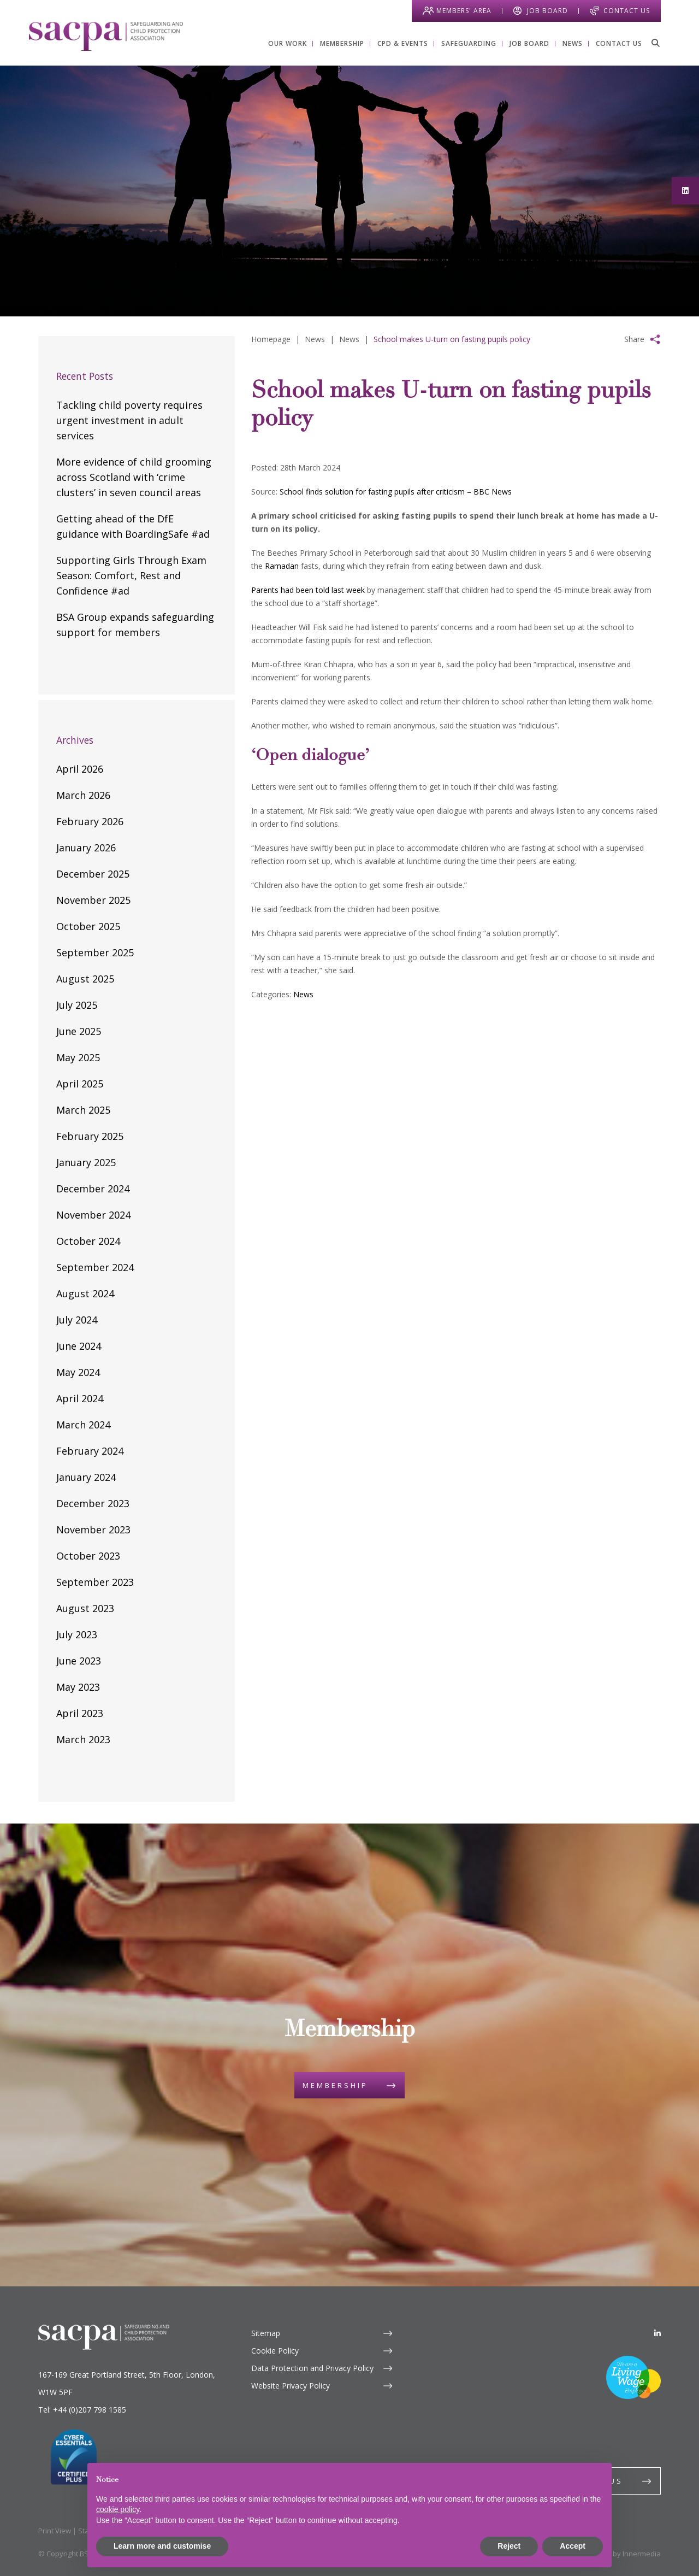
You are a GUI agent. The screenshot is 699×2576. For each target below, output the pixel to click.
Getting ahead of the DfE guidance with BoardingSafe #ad (133, 526)
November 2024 (93, 1214)
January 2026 (86, 847)
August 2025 (85, 978)
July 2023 (76, 1634)
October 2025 (88, 926)
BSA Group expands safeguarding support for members (135, 624)
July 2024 (76, 1319)
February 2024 (89, 1450)
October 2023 (88, 1555)
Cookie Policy (275, 2350)
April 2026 (79, 768)
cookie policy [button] (117, 2509)
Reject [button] (508, 2546)
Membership (335, 2085)
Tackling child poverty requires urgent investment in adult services (129, 420)
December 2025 (92, 873)
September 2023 (95, 1582)
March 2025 (83, 1109)
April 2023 (79, 1713)
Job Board (547, 10)
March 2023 (83, 1739)
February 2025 (89, 1136)
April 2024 (79, 1398)
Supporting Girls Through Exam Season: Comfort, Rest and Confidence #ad (131, 575)
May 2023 (78, 1686)
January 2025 (86, 1162)
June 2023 (78, 1660)
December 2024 (92, 1188)
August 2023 (85, 1608)
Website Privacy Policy (290, 2385)
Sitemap (265, 2333)
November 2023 (93, 1529)
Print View (54, 2531)
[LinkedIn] (657, 2333)
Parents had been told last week (308, 590)
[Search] (655, 42)
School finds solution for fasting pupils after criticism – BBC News (396, 491)
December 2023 (92, 1503)
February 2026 (89, 821)
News (303, 994)
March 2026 (83, 795)
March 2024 (83, 1424)
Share (634, 339)
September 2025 (95, 952)
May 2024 (78, 1372)
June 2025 (78, 1031)
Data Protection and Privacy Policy (312, 2368)
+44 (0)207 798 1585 (89, 2409)
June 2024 (78, 1345)
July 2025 (76, 1004)
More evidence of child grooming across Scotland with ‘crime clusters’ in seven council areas (133, 477)
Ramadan (282, 566)
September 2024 (95, 1267)
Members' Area (463, 10)
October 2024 (88, 1241)
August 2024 (85, 1293)
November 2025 (93, 900)
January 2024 (86, 1477)
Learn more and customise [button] (162, 2546)
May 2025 (78, 1057)
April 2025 (79, 1083)
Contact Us (626, 10)
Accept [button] (572, 2546)
